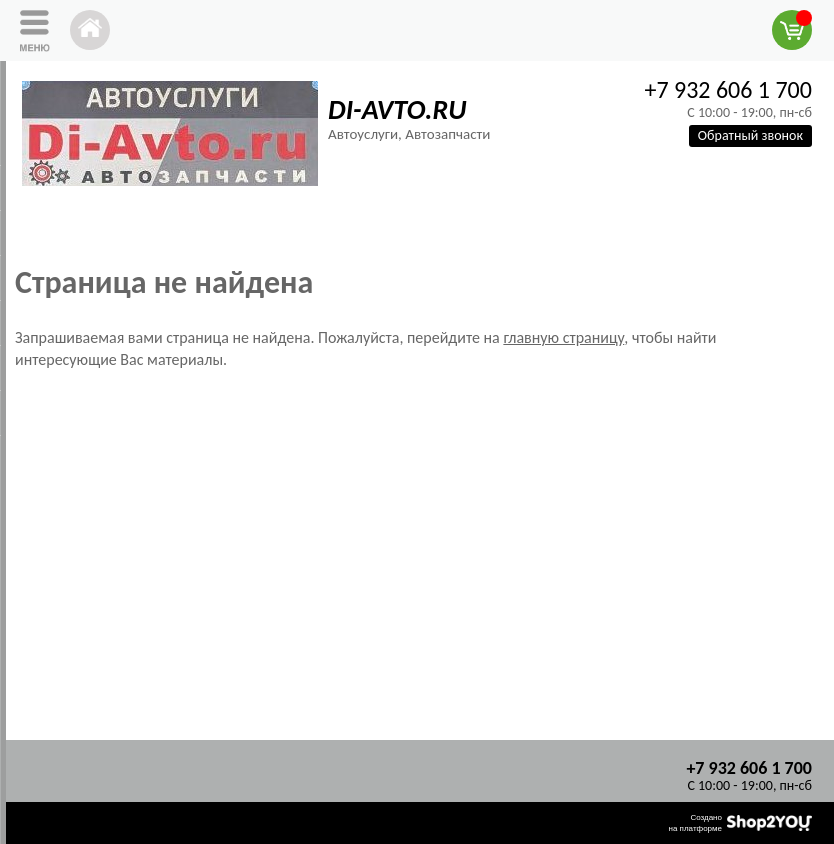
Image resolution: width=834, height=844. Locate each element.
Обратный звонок (750, 135)
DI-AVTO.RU (397, 109)
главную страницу (563, 337)
